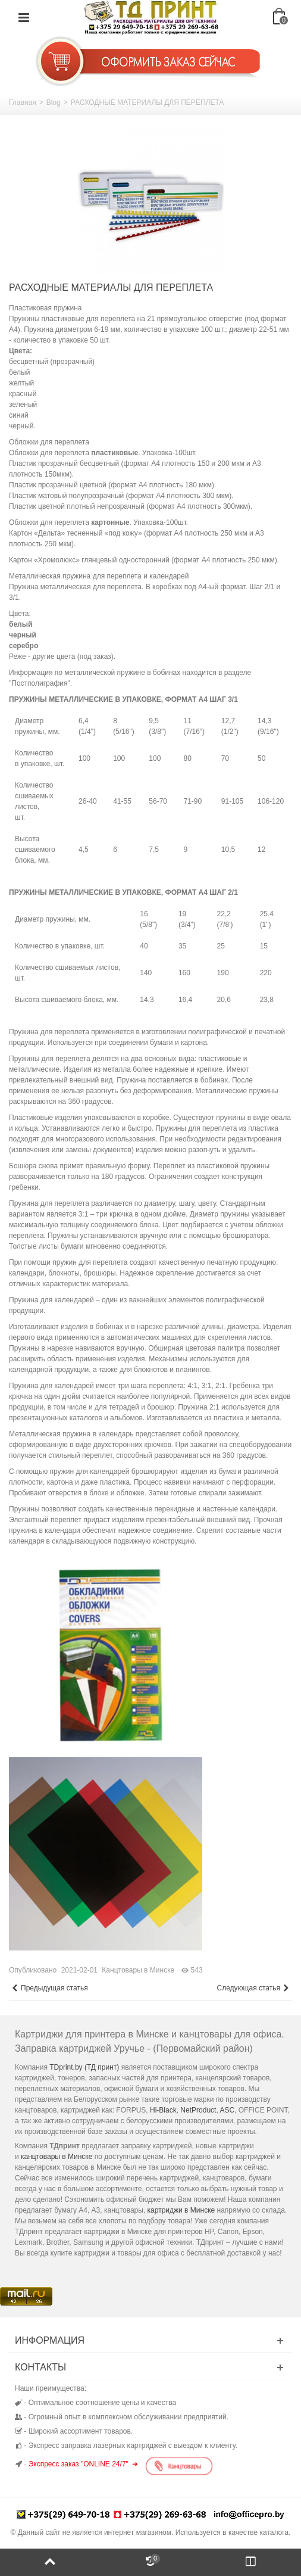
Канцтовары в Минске (138, 1970)
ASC (227, 2110)
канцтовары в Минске (56, 2156)
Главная (22, 102)
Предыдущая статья (49, 1988)
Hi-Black (163, 2110)
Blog (53, 102)
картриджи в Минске (181, 2210)
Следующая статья (253, 1988)
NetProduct (198, 2110)
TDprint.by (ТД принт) (84, 2067)
